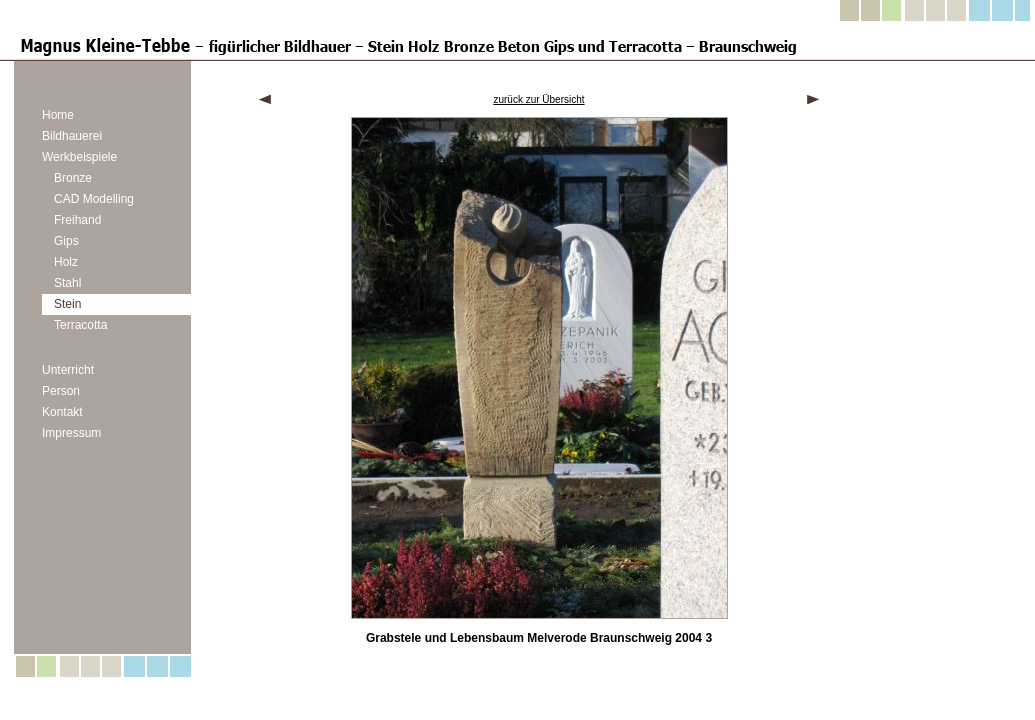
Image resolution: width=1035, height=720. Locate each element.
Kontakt (62, 412)
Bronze (73, 178)
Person (61, 391)
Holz (66, 262)
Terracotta (80, 325)
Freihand (77, 220)
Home (58, 115)
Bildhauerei (72, 136)
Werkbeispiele (79, 157)
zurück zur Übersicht (538, 99)
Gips (66, 241)
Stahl (67, 283)
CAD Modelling (94, 199)
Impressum (71, 433)
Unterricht (68, 370)
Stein (67, 304)
